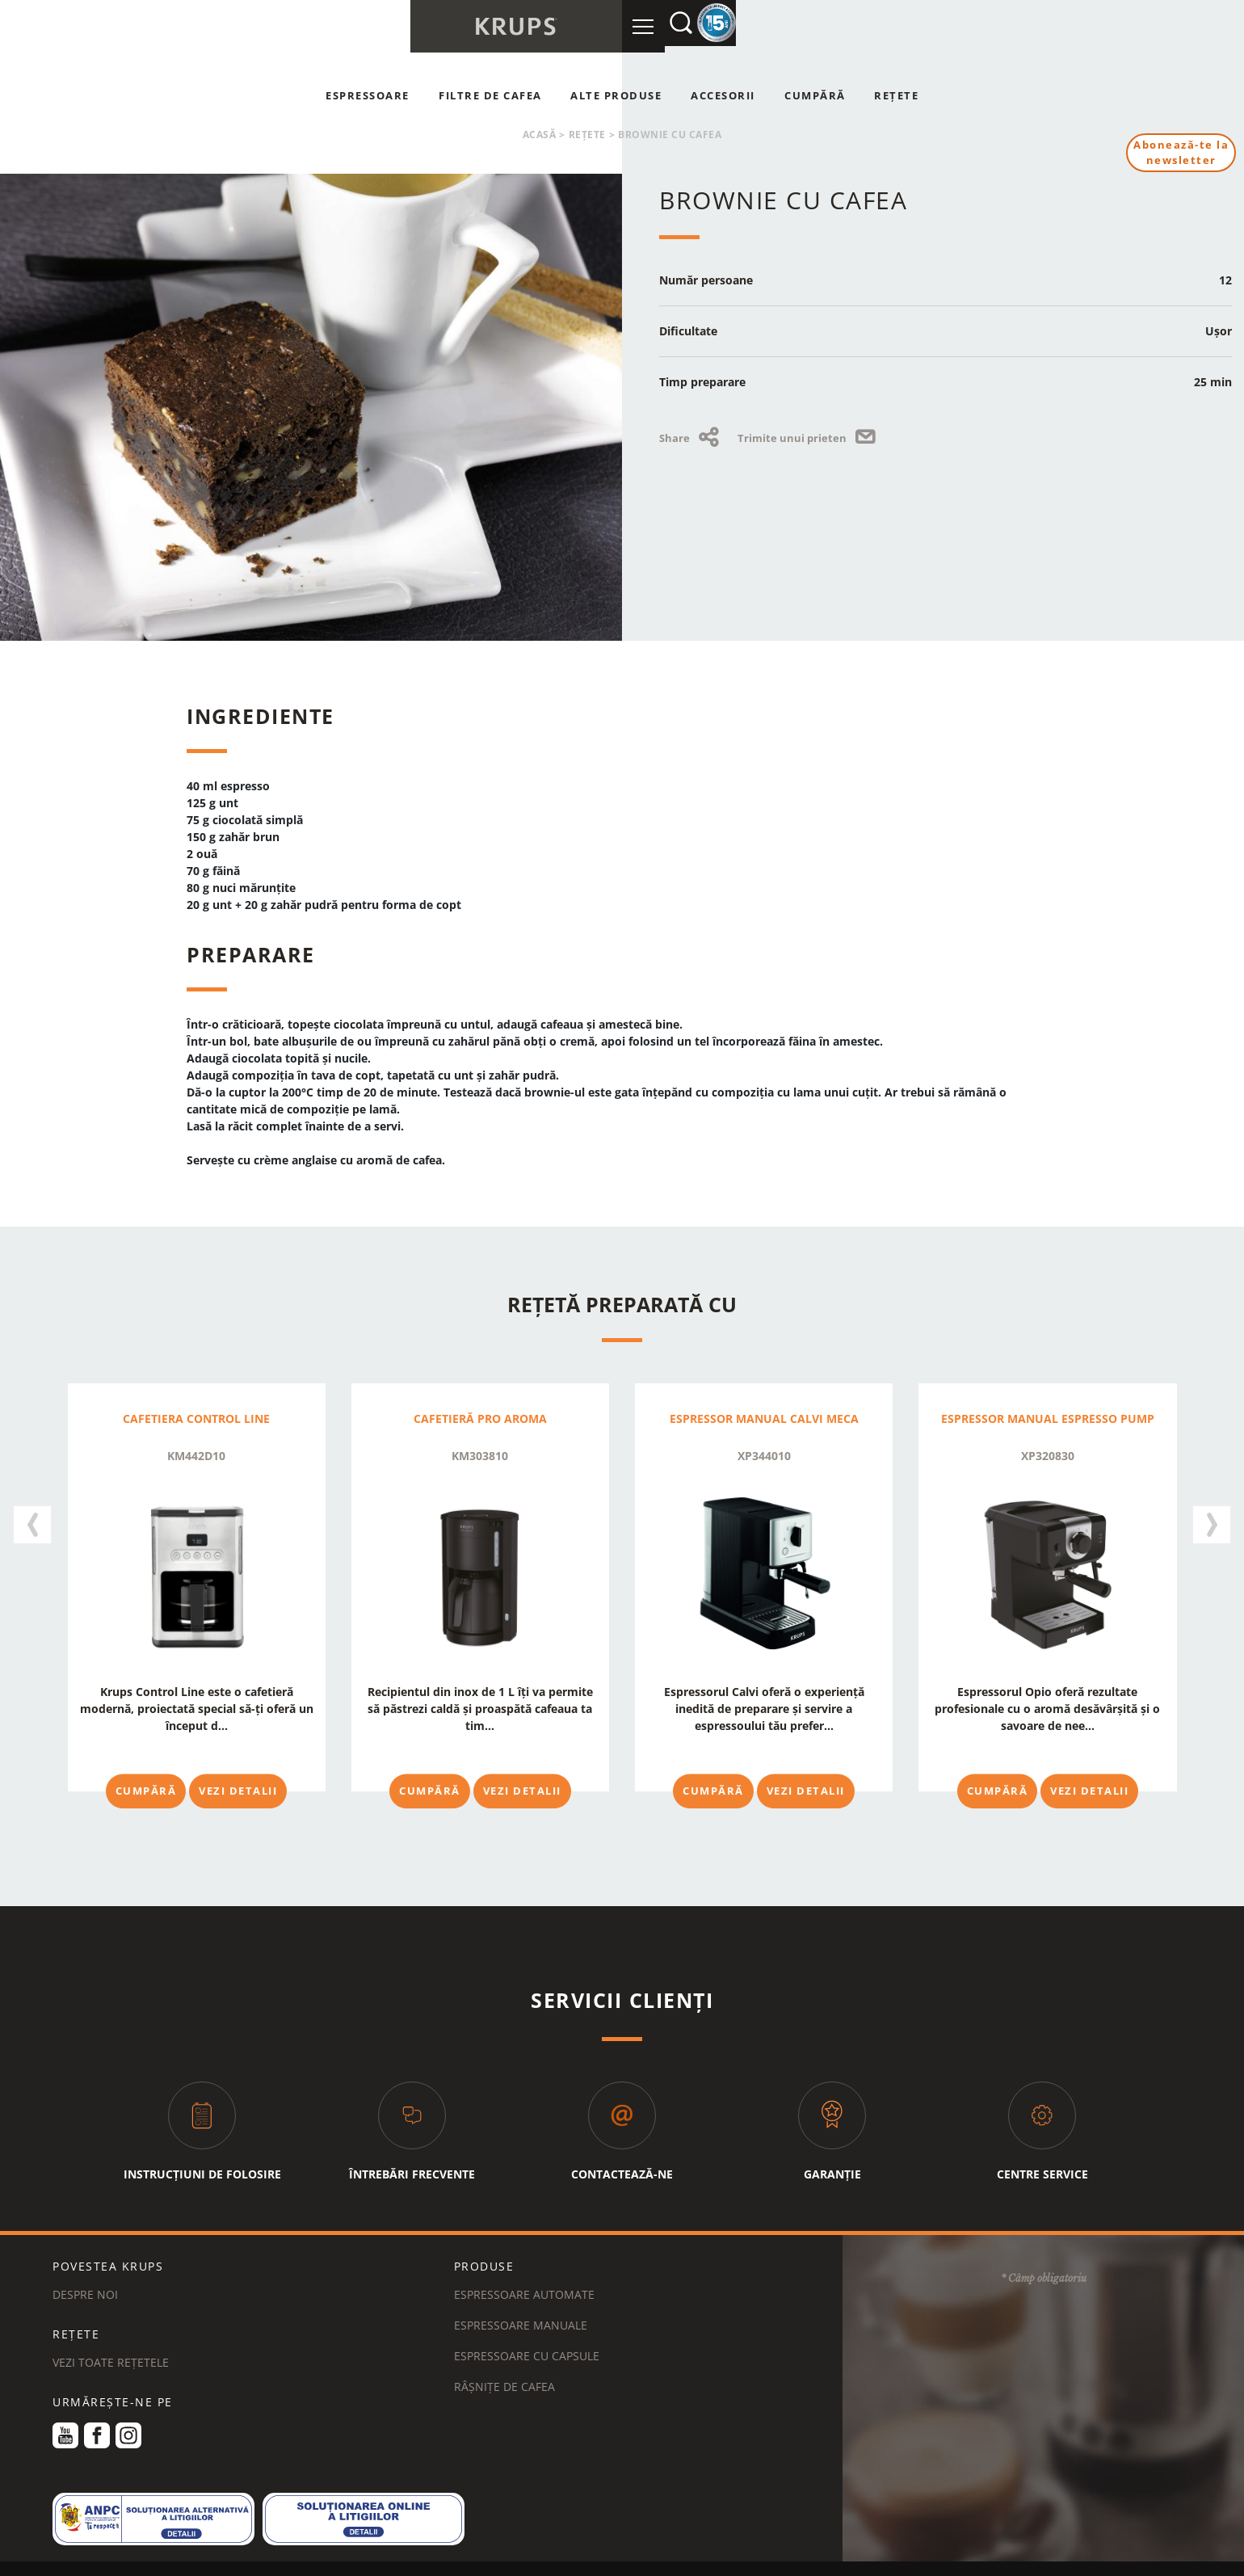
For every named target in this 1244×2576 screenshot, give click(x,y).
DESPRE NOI (85, 2264)
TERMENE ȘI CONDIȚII (140, 2555)
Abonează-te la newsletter (1178, 154)
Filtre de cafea (490, 95)
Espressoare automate (524, 2264)
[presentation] (32, 1516)
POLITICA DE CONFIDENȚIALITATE (289, 2555)
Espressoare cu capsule (526, 2326)
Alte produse (616, 95)
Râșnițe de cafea (504, 2356)
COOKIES (409, 2555)
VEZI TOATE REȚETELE (111, 2332)
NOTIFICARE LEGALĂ (499, 2555)
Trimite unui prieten (809, 438)
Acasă (540, 134)
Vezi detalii (238, 1790)
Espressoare (368, 95)
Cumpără (815, 95)
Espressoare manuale (520, 2295)
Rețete (896, 95)
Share (692, 438)
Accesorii (723, 95)
